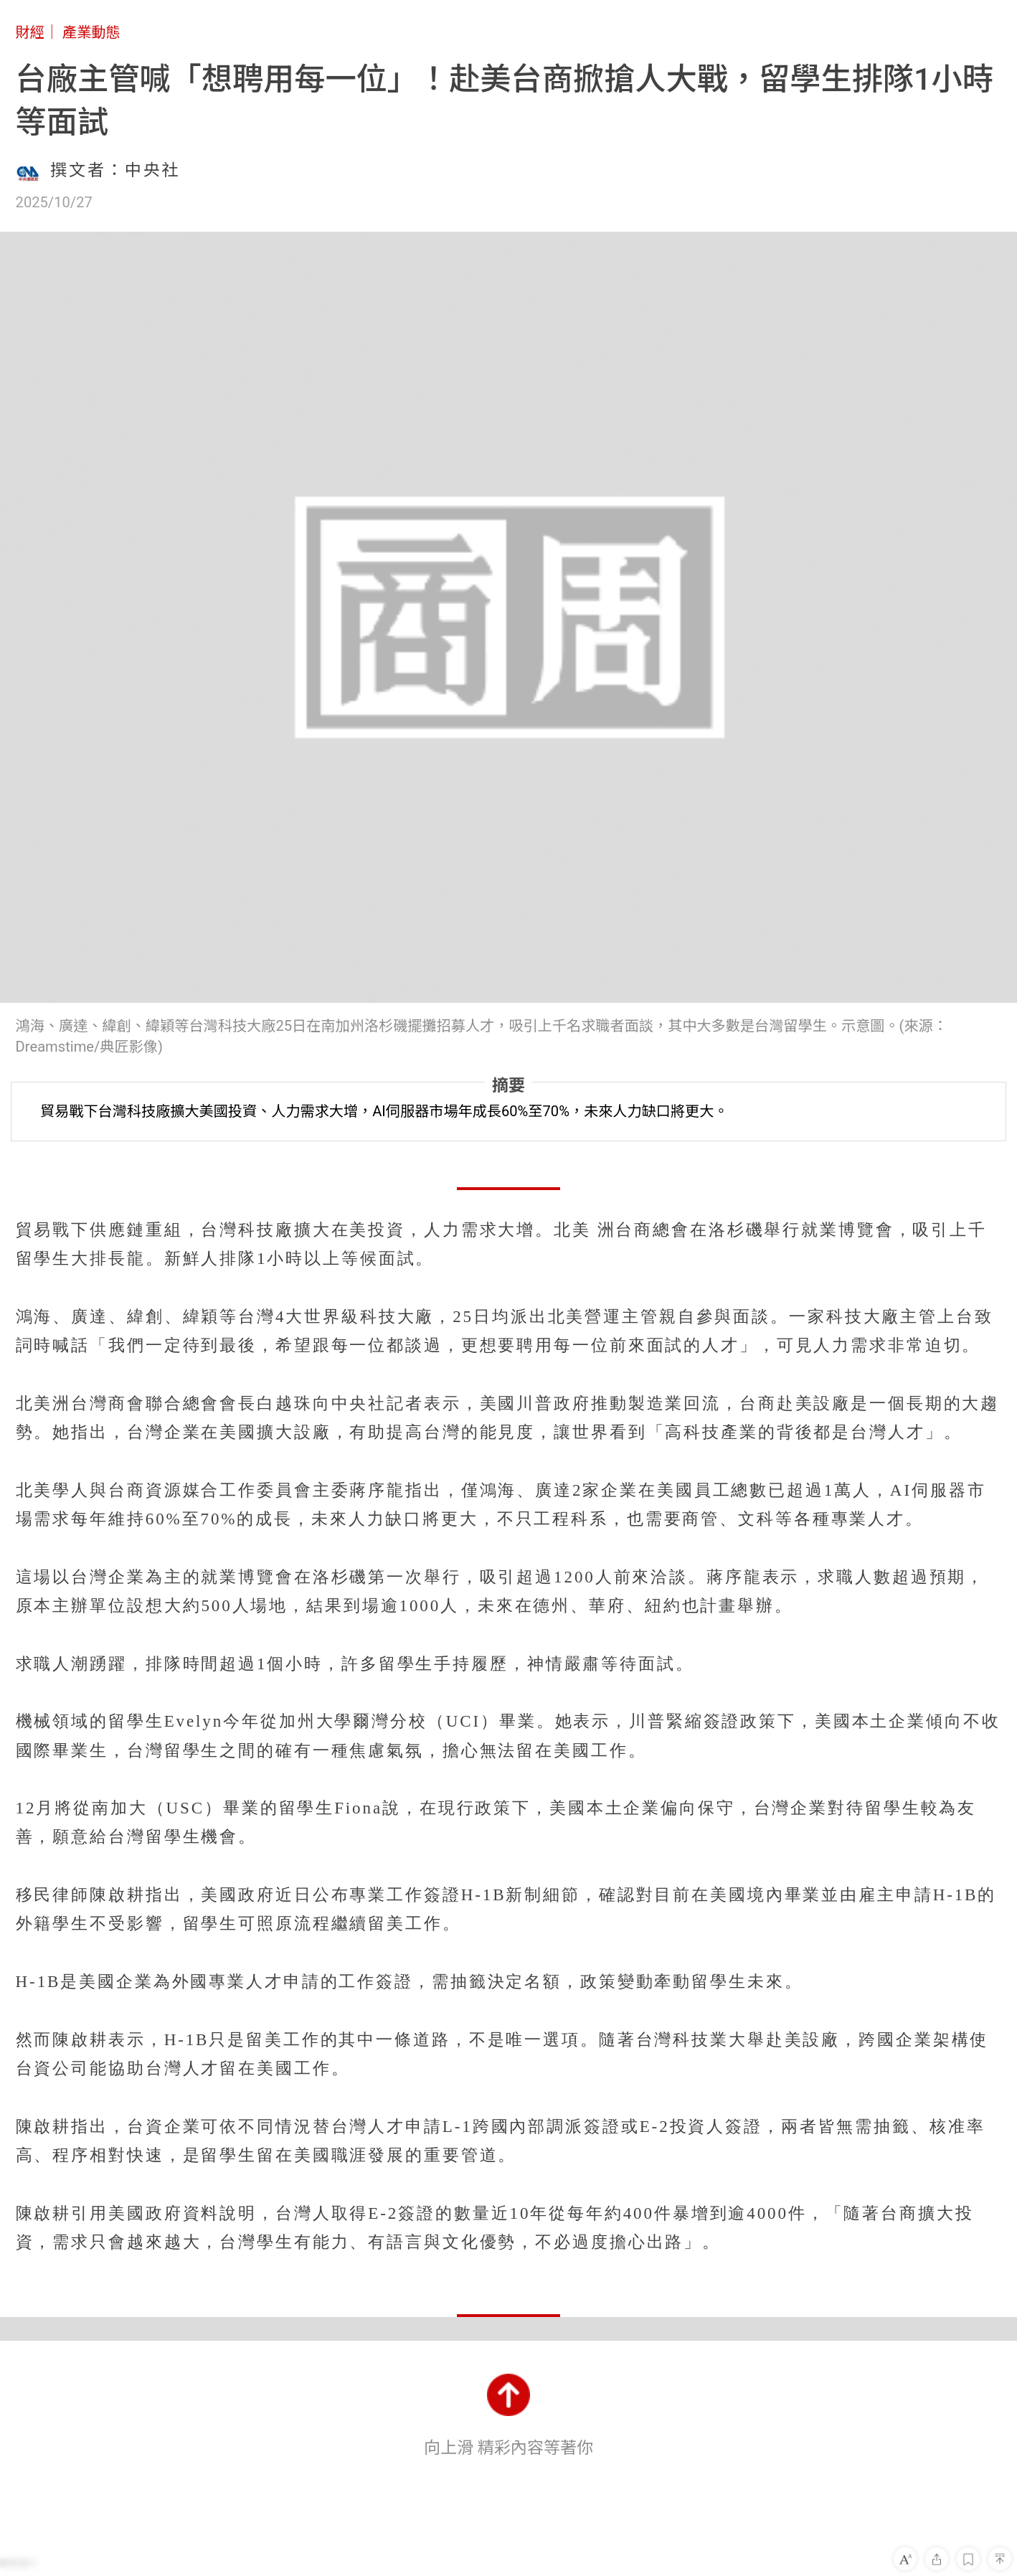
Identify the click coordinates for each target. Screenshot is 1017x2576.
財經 (30, 32)
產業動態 (91, 32)
